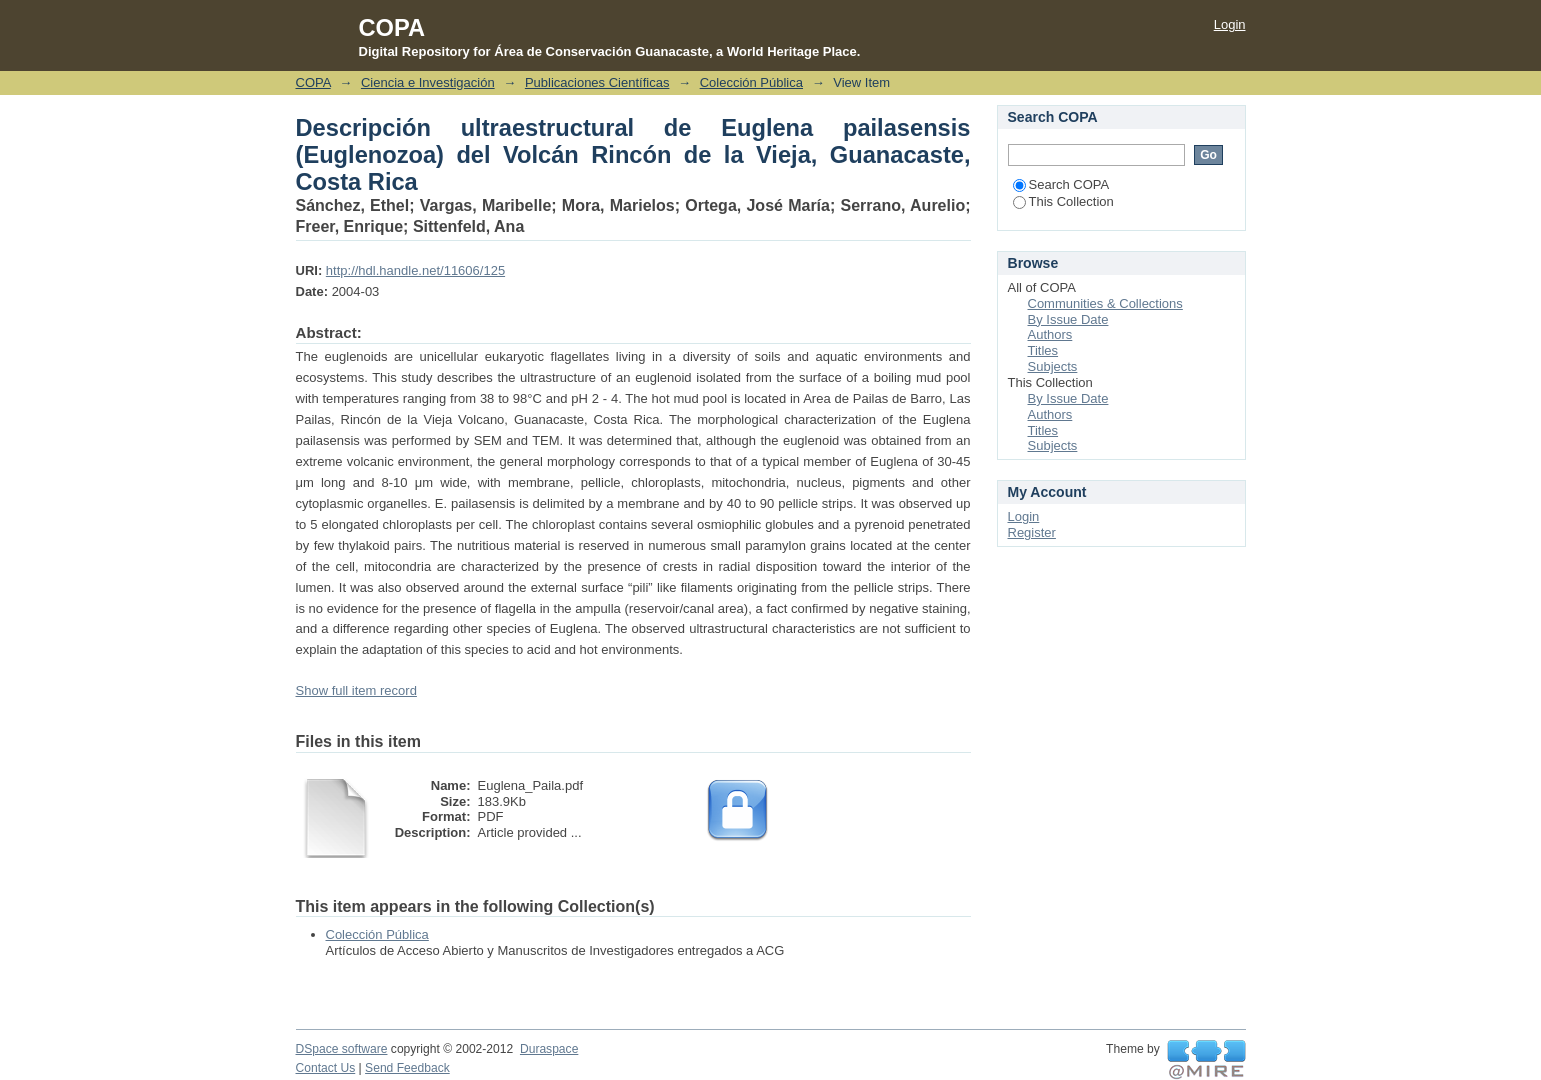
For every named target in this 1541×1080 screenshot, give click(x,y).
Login (1230, 24)
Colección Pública (751, 82)
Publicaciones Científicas (597, 82)
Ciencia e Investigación (428, 82)
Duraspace (549, 1049)
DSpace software (342, 1049)
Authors (1050, 334)
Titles (1043, 350)
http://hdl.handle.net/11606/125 (415, 270)
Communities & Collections (1105, 303)
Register (1032, 532)
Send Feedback (407, 1068)
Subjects (1053, 366)
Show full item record (356, 690)
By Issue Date (1068, 319)
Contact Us (326, 1068)
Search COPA (1061, 184)
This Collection (1063, 201)
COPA (313, 82)
